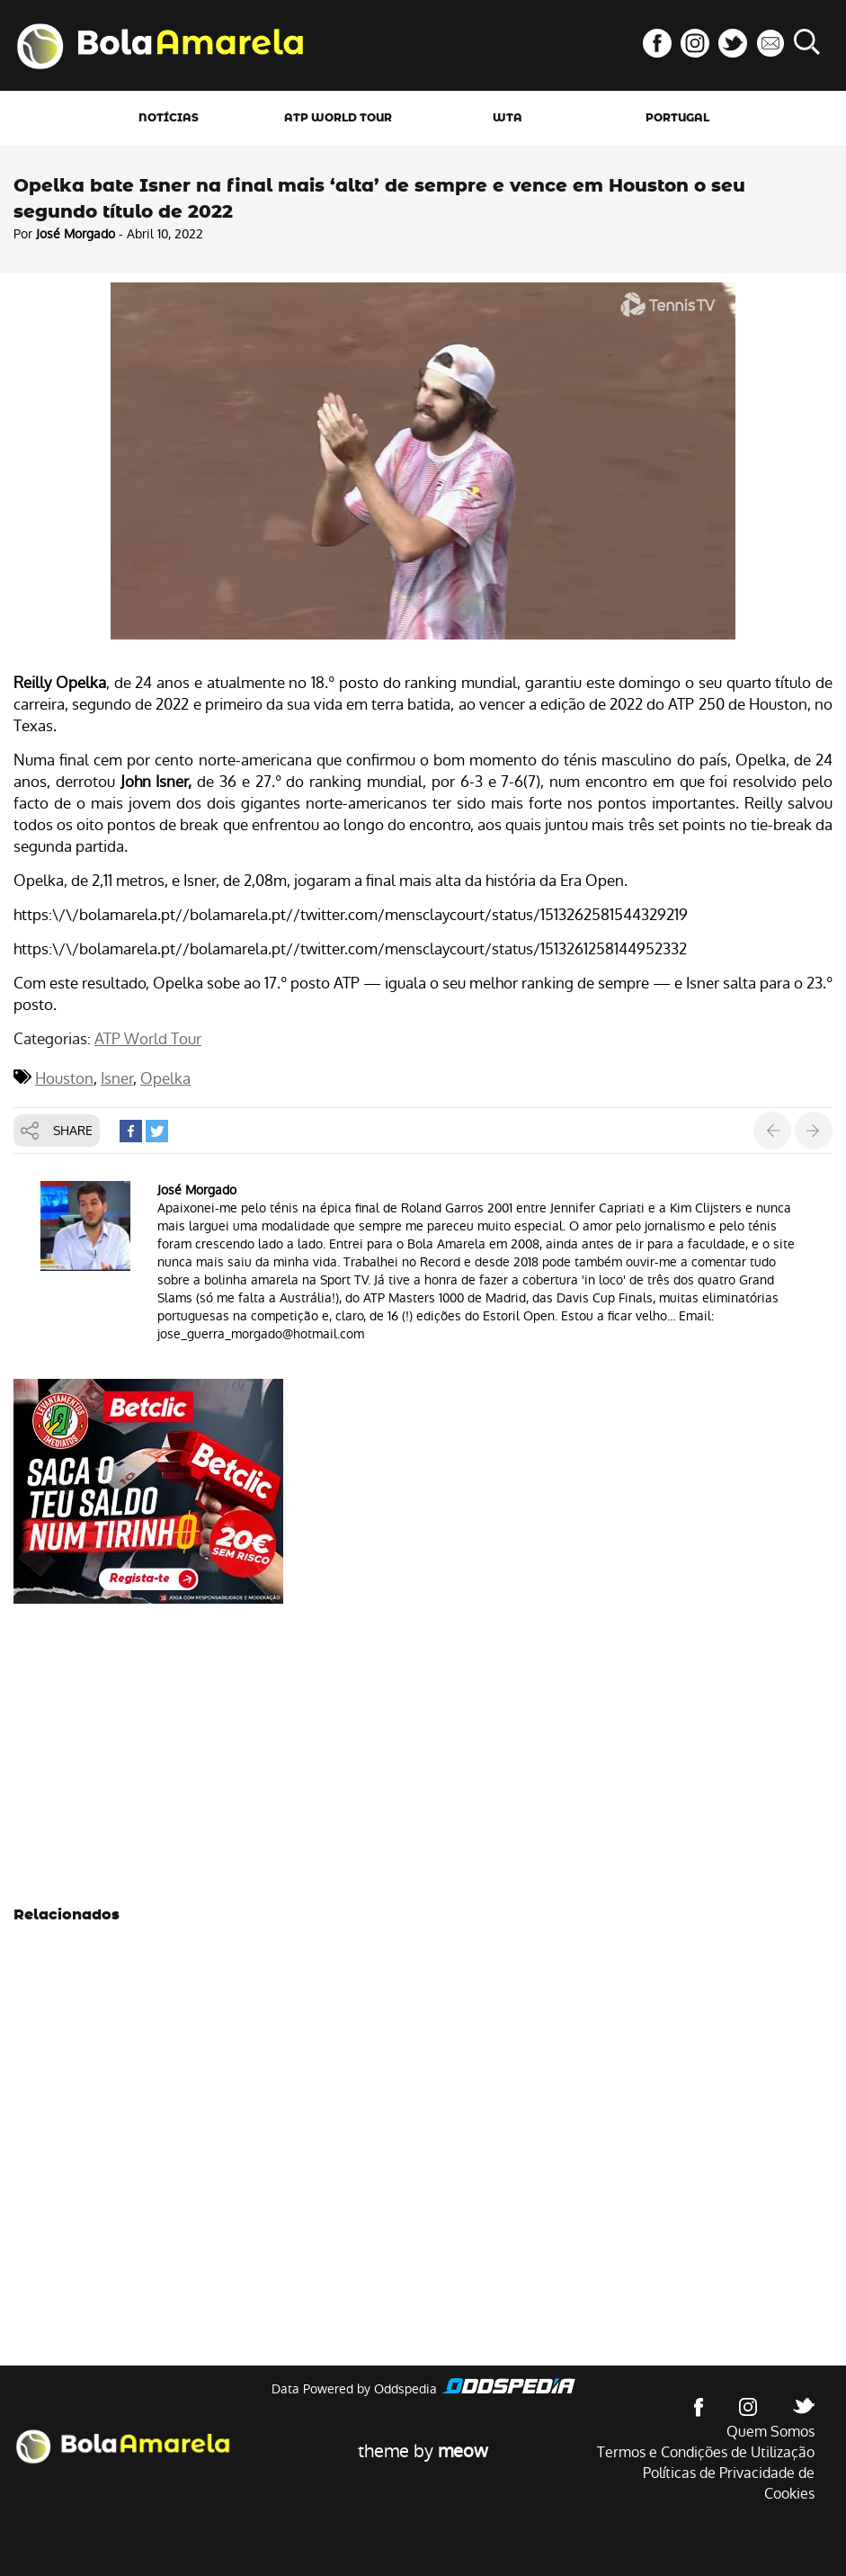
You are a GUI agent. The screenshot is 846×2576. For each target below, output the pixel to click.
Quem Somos (770, 2431)
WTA (507, 117)
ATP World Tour (338, 117)
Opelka (165, 1078)
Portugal (677, 117)
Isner (117, 1078)
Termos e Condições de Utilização (706, 2452)
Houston (64, 1078)
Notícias (168, 117)
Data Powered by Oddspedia (354, 2389)
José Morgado (75, 234)
